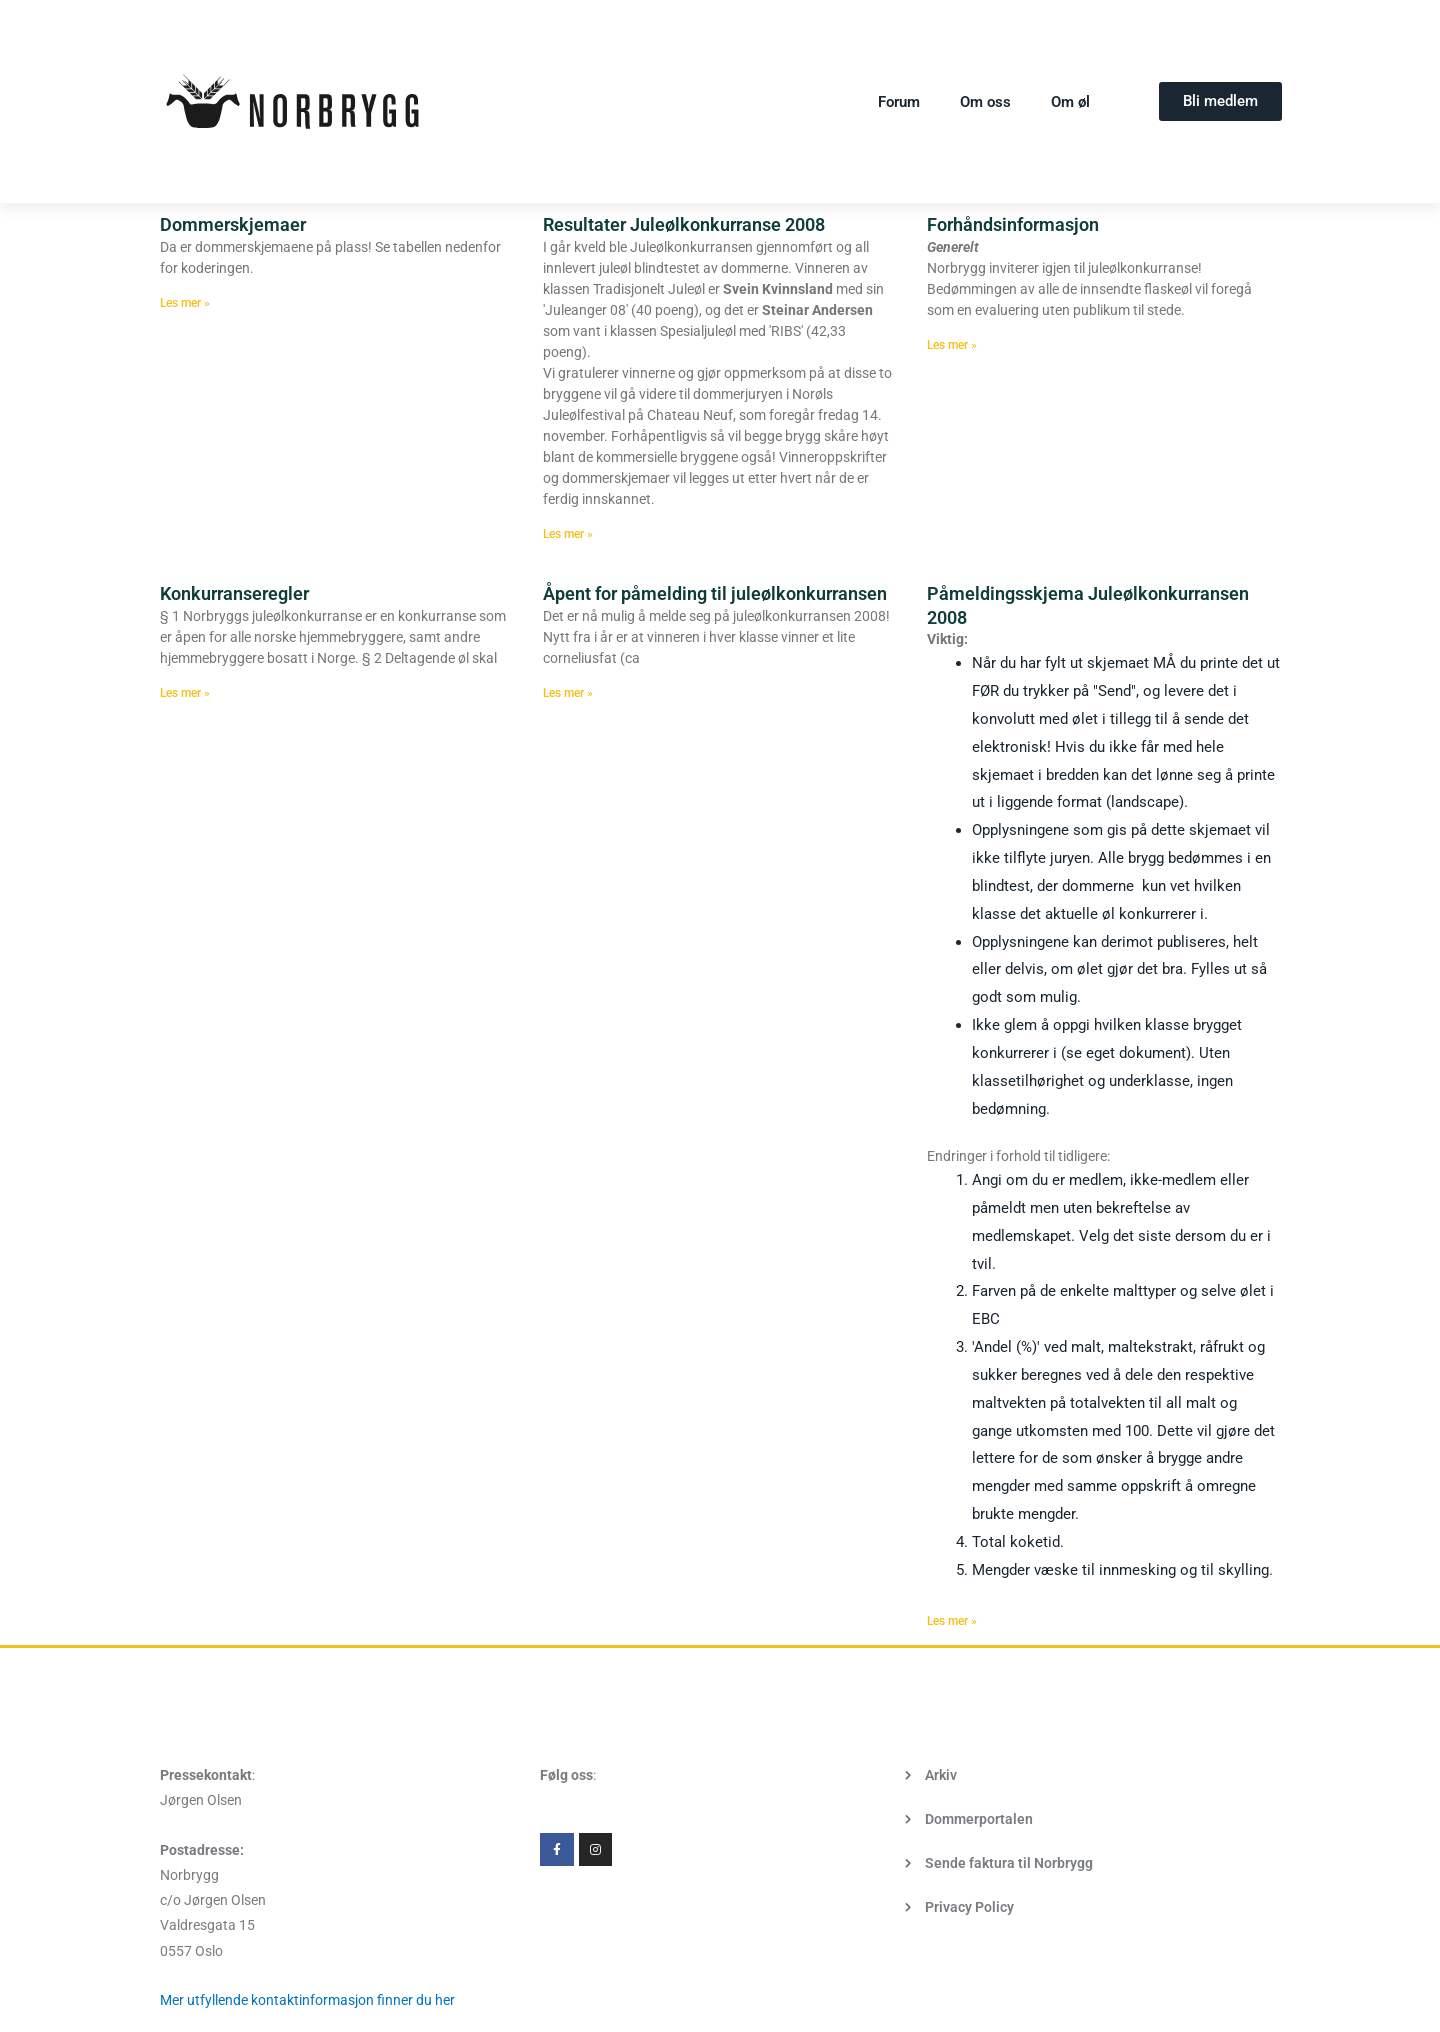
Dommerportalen (979, 1819)
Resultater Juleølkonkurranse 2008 (684, 224)
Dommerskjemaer (233, 224)
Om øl (1070, 102)
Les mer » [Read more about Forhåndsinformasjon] (952, 345)
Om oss (985, 102)
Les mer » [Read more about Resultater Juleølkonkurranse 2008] (568, 534)
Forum (899, 102)
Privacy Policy (969, 1907)
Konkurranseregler (234, 593)
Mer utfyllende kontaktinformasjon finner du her (307, 2000)
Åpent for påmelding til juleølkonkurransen (715, 593)
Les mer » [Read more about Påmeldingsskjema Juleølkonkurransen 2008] (952, 1621)
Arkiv (941, 1775)
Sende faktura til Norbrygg (1009, 1863)
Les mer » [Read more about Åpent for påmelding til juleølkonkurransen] (568, 693)
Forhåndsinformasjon (1013, 224)
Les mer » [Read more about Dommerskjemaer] (185, 303)
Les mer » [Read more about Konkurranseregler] (185, 693)
